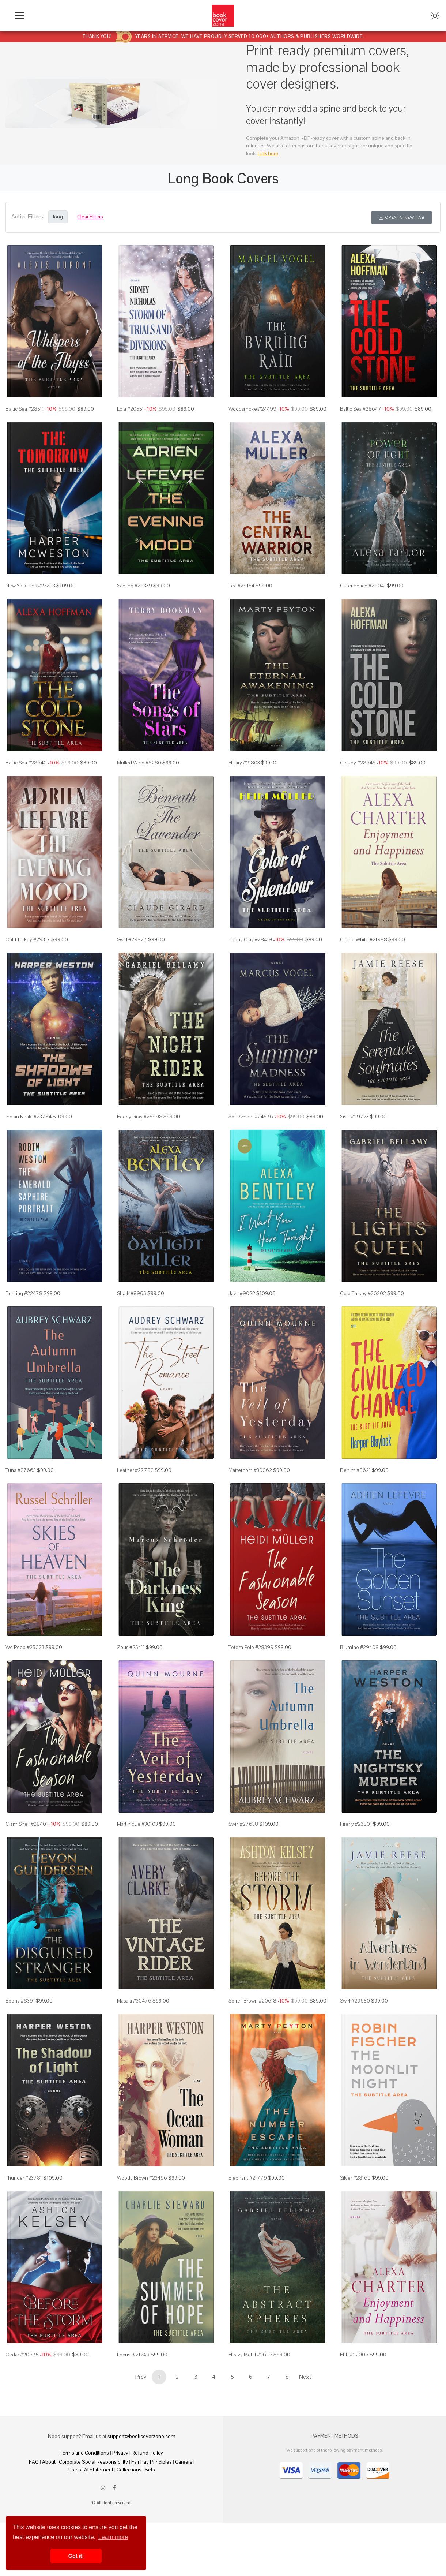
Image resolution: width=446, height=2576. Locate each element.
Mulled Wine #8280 (139, 762)
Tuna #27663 (20, 1470)
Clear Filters (90, 216)
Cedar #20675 (22, 2354)
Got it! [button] (76, 2556)
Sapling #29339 (134, 585)
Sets (150, 2469)
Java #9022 (241, 1293)
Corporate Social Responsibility (93, 2462)
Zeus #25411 (131, 1647)
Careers (183, 2462)
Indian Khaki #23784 (28, 1116)
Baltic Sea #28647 (360, 408)
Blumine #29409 (359, 1647)
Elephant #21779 (247, 2178)
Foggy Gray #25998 (139, 1116)
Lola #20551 (130, 408)
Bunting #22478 (23, 1293)
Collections (129, 2469)
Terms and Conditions (84, 2452)
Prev (140, 2377)
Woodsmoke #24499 (252, 408)
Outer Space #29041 (363, 585)
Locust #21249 (133, 2354)
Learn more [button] (113, 2537)
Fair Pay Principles (151, 2462)
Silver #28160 (355, 2178)
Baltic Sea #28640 (26, 762)
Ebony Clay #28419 (250, 939)
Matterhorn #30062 (250, 1470)
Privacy (120, 2452)
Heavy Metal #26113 (250, 2354)
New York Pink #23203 (30, 585)
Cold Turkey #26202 (363, 1293)
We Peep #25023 (24, 1647)
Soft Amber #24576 (250, 1116)
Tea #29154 (241, 585)
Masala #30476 (134, 2000)
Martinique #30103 (137, 1824)
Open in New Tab (401, 217)
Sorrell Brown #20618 (252, 2000)
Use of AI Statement (90, 2469)
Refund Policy (147, 2452)
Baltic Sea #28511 (24, 408)
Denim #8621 (355, 1470)
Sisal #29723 (354, 1116)
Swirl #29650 (355, 2000)
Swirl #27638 (243, 1824)
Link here (268, 153)
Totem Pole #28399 (250, 1647)
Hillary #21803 (244, 762)
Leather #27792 (135, 1470)
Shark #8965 (131, 1293)
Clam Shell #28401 (26, 1824)
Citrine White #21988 (363, 939)
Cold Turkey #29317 (27, 939)
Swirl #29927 (132, 939)
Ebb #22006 (354, 2354)
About (49, 2462)
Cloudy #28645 (357, 762)
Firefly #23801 (356, 1824)
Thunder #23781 (23, 2178)
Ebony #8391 (20, 2000)
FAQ (34, 2462)
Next (305, 2377)
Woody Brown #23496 (142, 2178)
